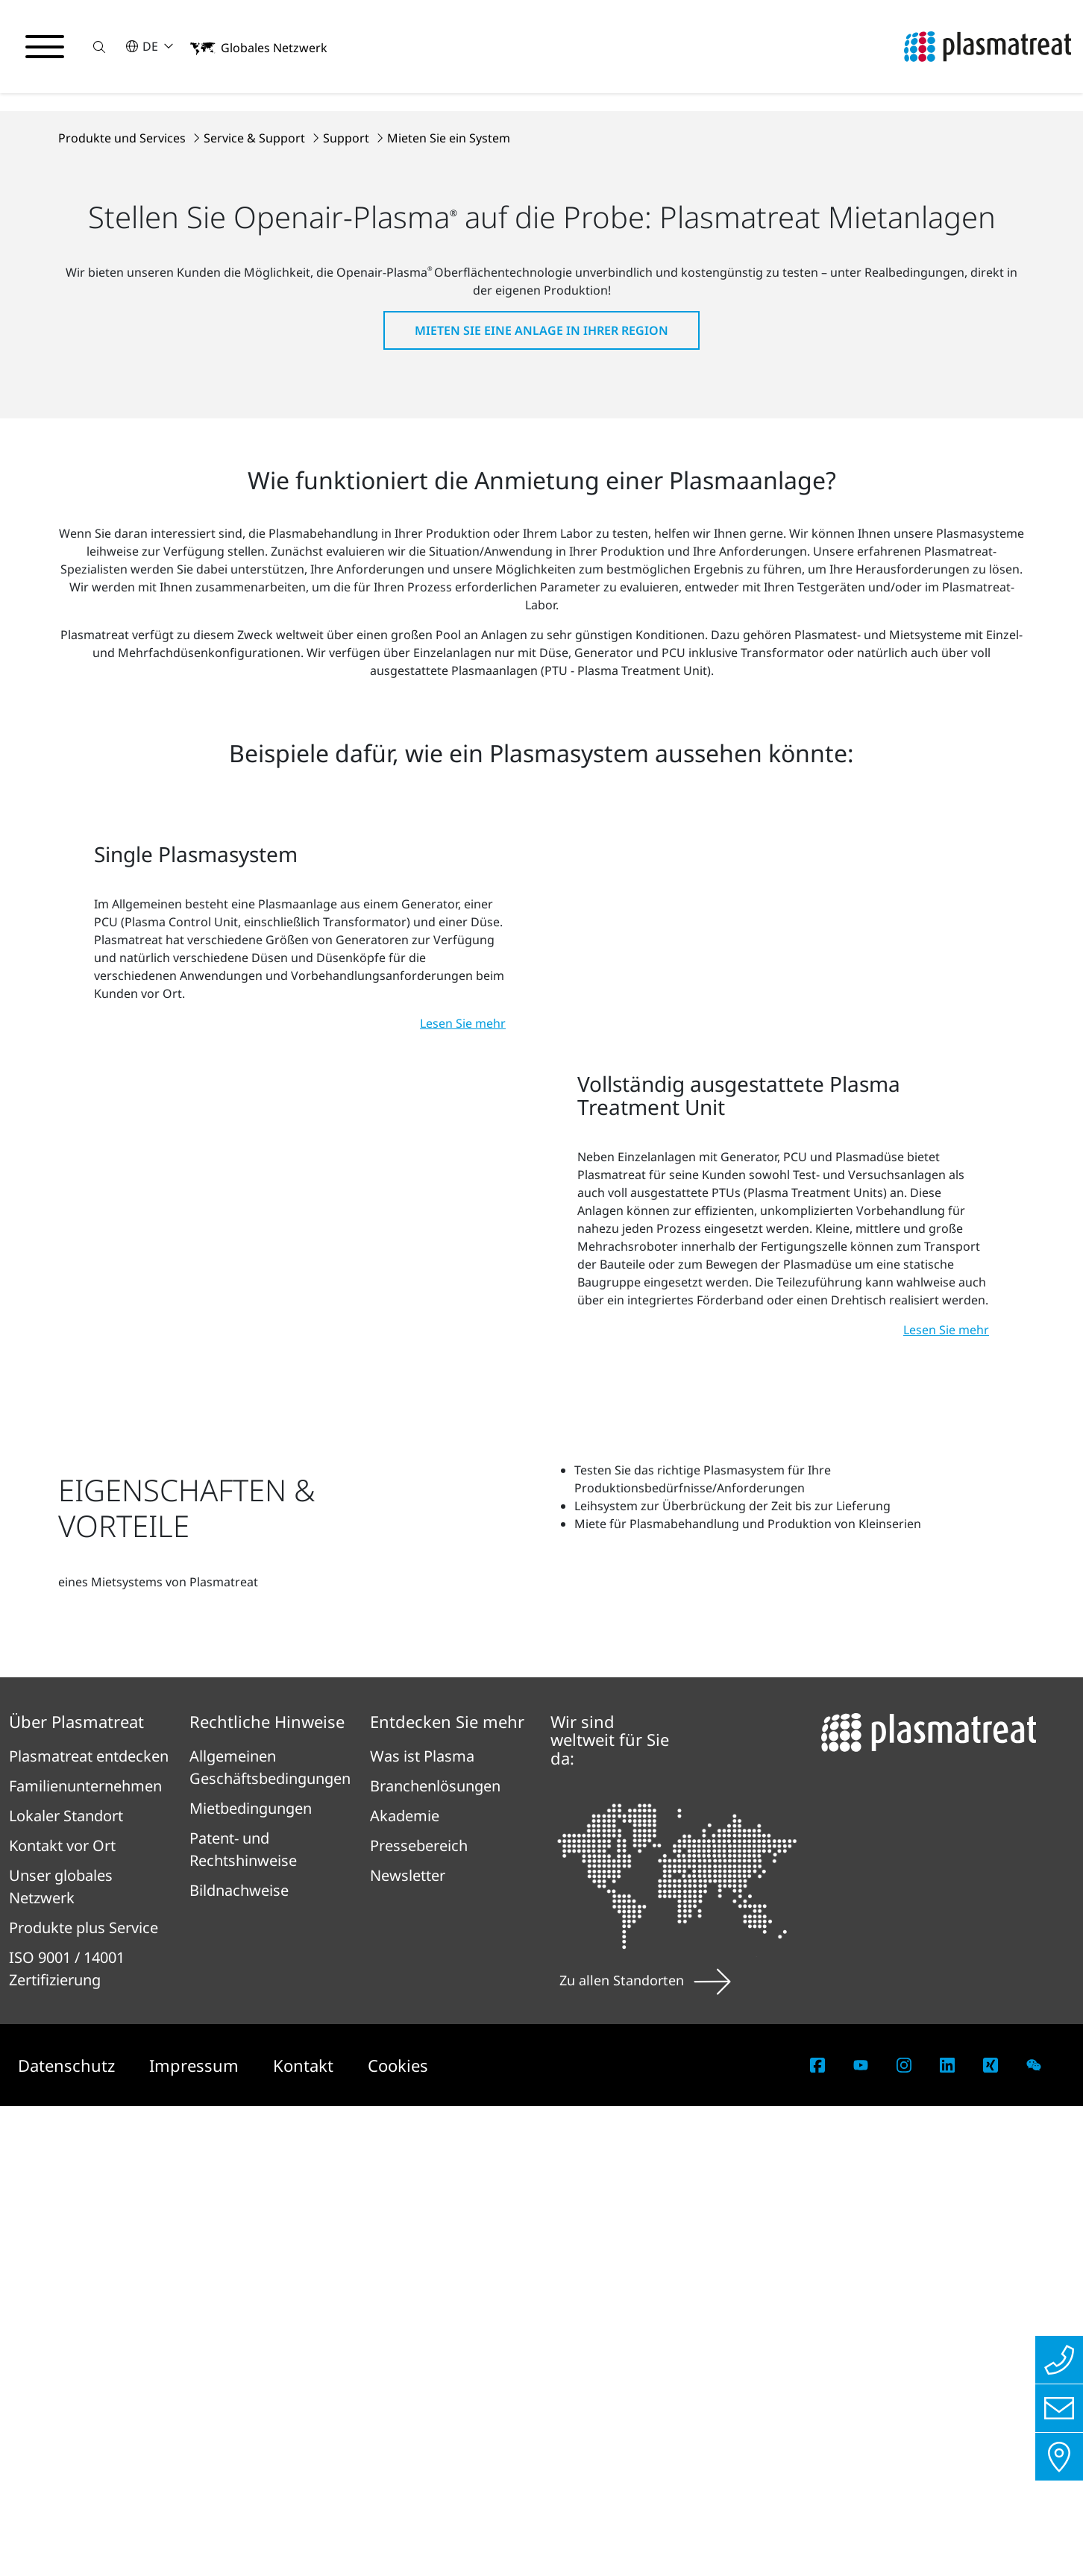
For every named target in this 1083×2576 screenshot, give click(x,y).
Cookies (398, 2535)
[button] (99, 46)
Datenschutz (68, 2535)
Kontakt (305, 2535)
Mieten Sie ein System (448, 419)
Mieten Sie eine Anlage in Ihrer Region (541, 611)
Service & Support (256, 419)
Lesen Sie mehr (463, 1371)
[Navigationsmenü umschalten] (45, 47)
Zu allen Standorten (645, 2450)
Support (347, 419)
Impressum (196, 2535)
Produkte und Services (123, 419)
